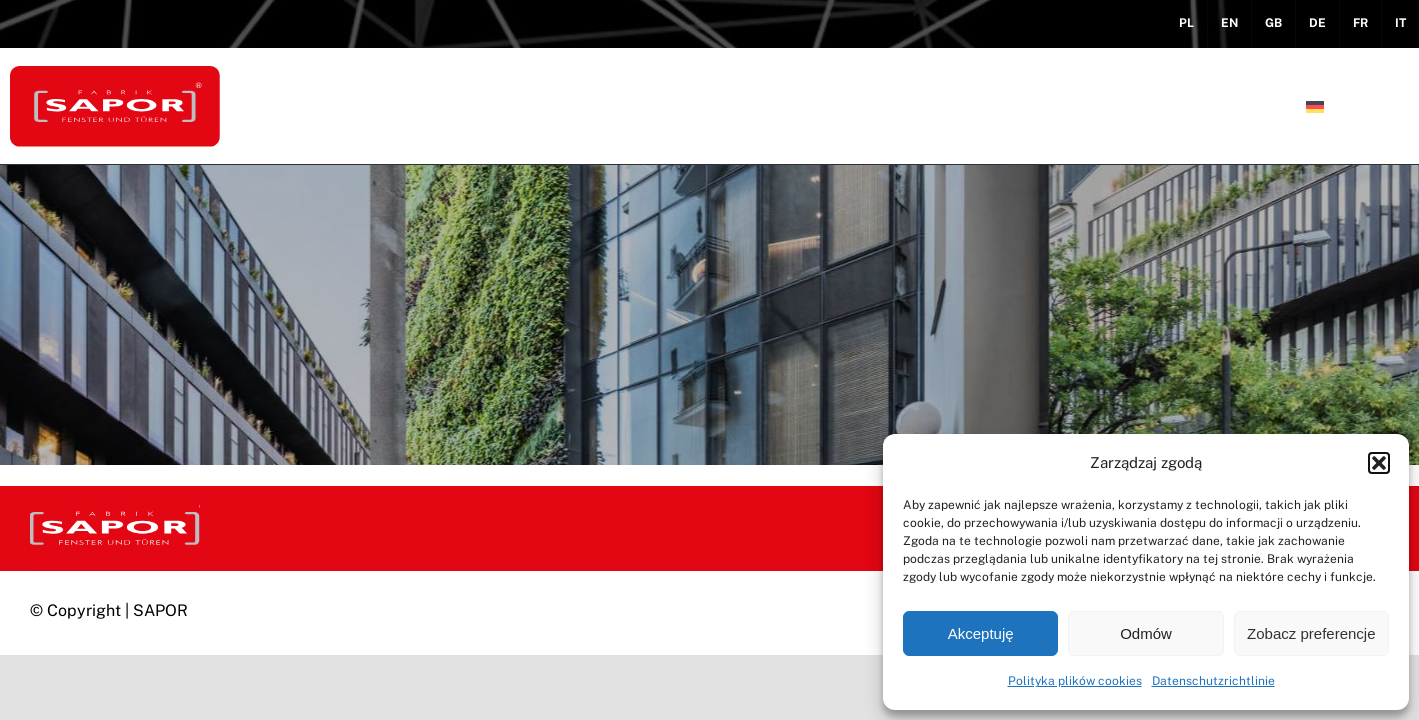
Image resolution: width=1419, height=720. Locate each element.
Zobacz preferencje (1311, 633)
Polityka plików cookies (1075, 681)
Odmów (1146, 633)
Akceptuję (981, 633)
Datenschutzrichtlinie (1213, 681)
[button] (1379, 463)
